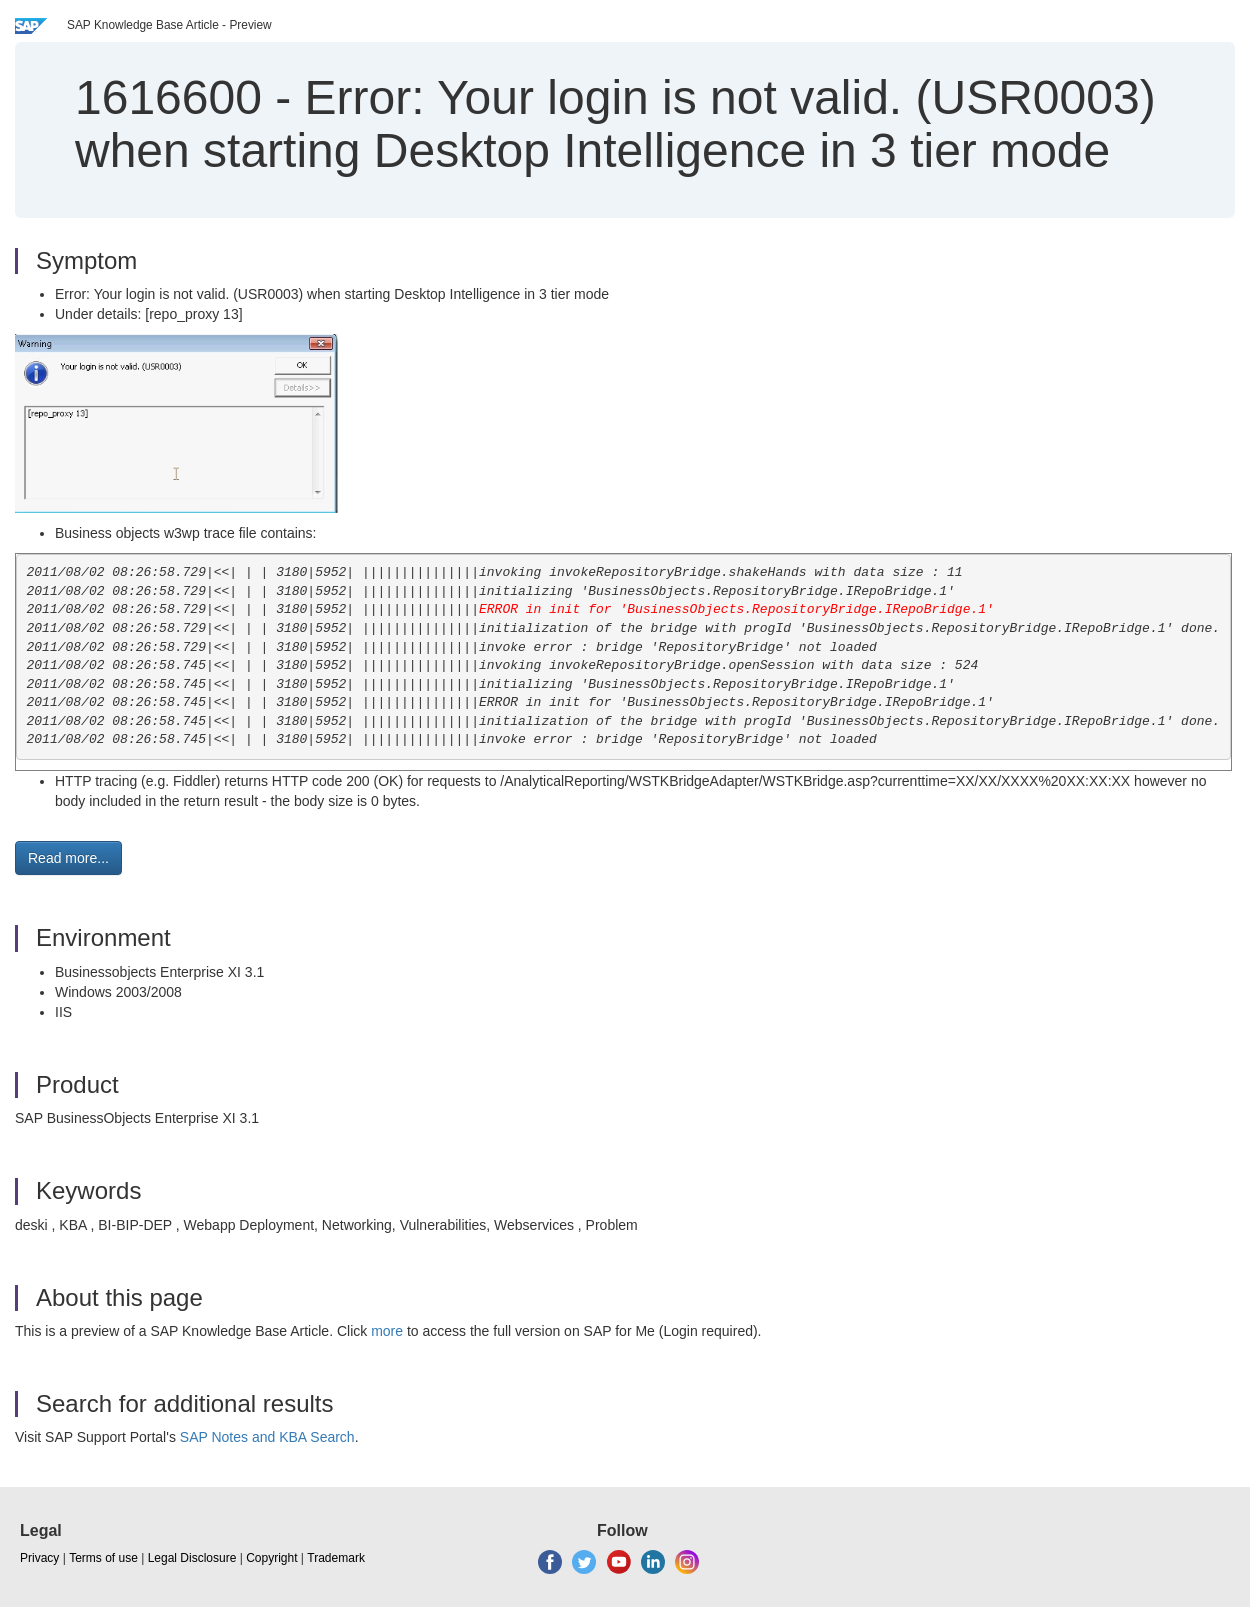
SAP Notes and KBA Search (267, 1437)
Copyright (271, 1558)
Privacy (39, 1558)
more (387, 1331)
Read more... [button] (68, 858)
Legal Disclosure (192, 1558)
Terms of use (103, 1558)
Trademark (336, 1558)
